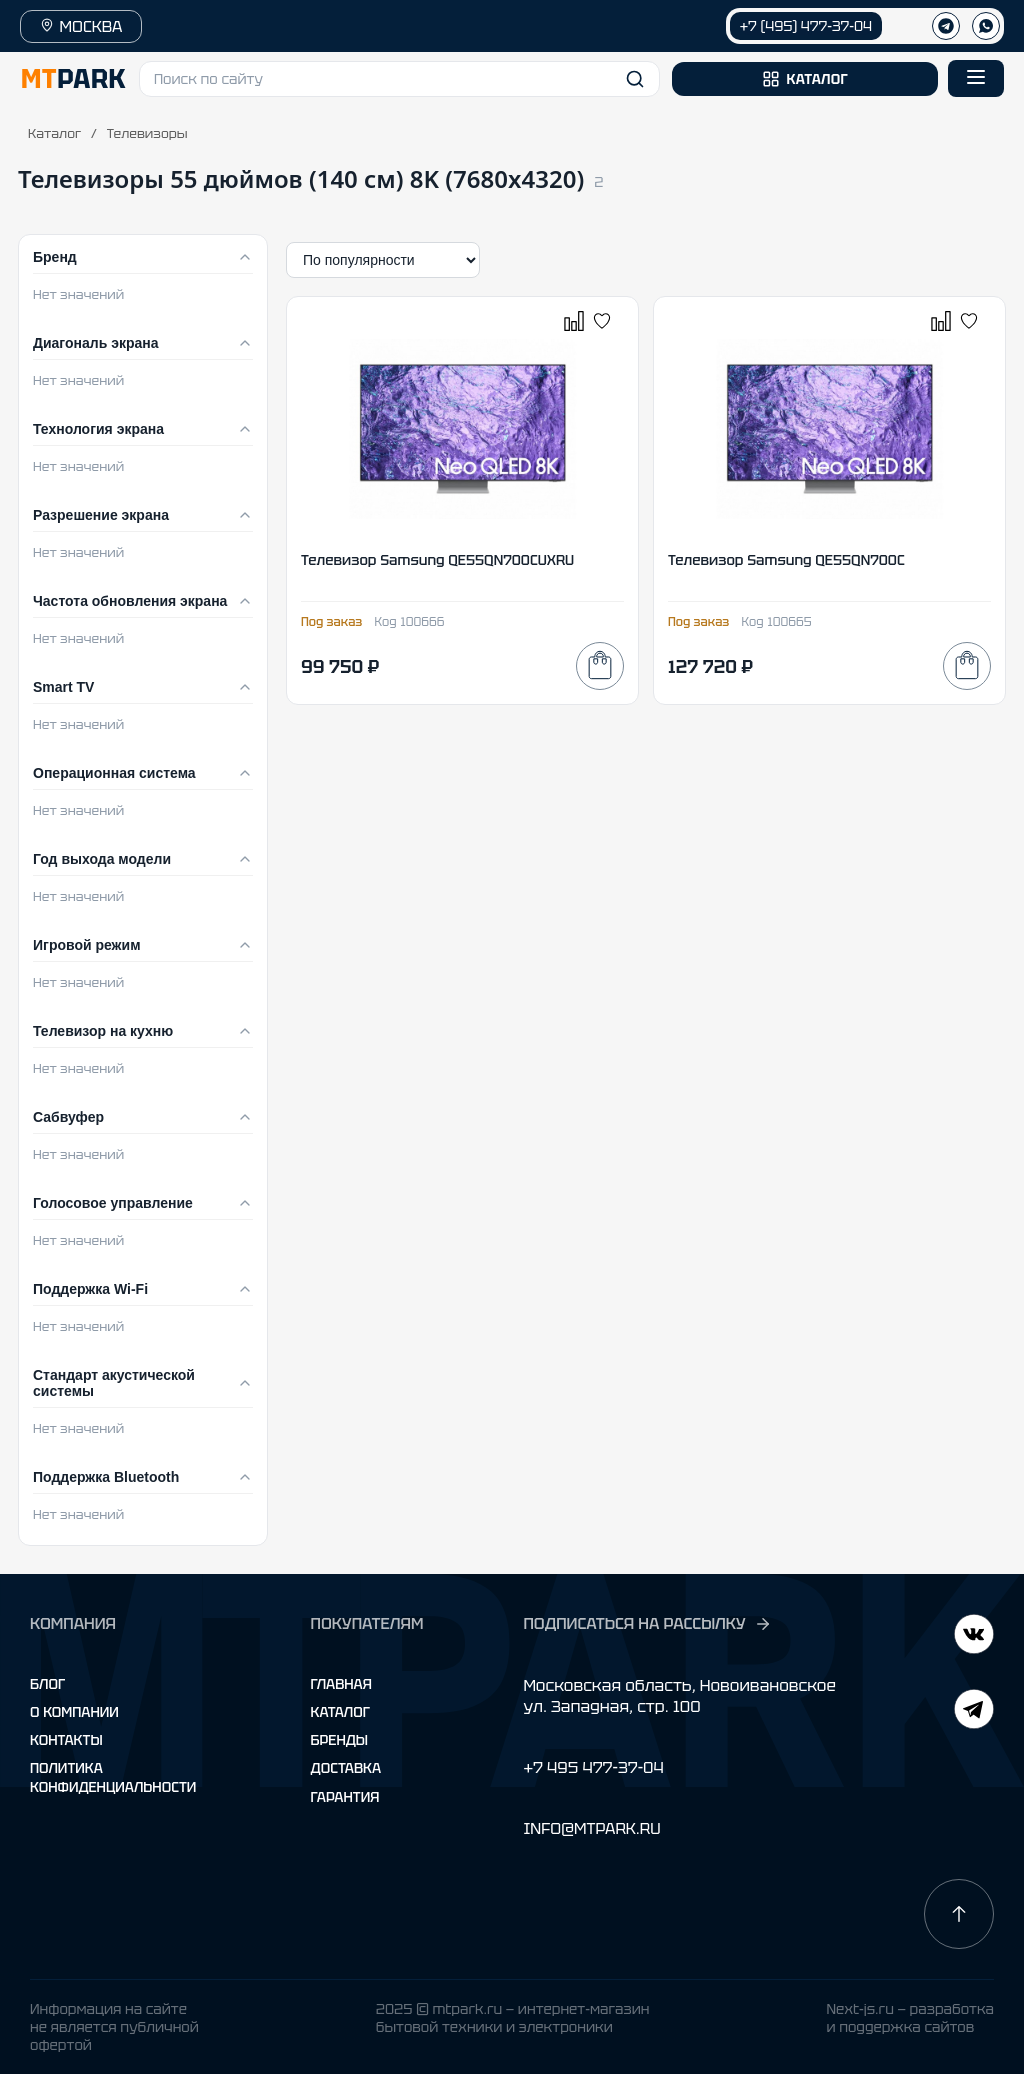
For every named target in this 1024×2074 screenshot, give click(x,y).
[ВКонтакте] (974, 1711)
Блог (47, 1684)
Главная (341, 1684)
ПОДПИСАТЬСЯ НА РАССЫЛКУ (647, 1624)
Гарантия (345, 1797)
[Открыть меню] (976, 78)
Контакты (66, 1740)
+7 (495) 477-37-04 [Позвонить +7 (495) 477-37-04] (806, 26)
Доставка (346, 1768)
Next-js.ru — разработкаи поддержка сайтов (910, 2018)
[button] (399, 79)
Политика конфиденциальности (113, 1777)
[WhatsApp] (986, 26)
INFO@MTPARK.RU (591, 1828)
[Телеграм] (946, 26)
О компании (74, 1712)
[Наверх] (959, 1914)
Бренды (339, 1740)
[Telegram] (974, 1636)
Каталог (54, 133)
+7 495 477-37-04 (593, 1767)
